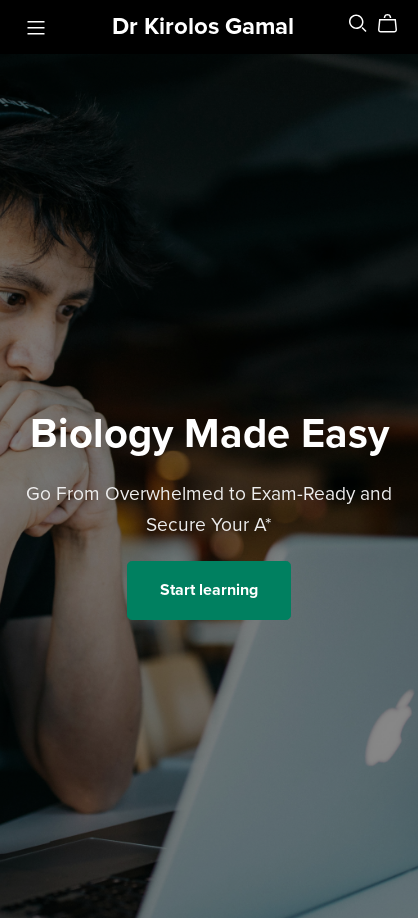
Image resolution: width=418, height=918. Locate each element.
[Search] (358, 23)
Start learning (209, 590)
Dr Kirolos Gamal (203, 26)
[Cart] (395, 24)
